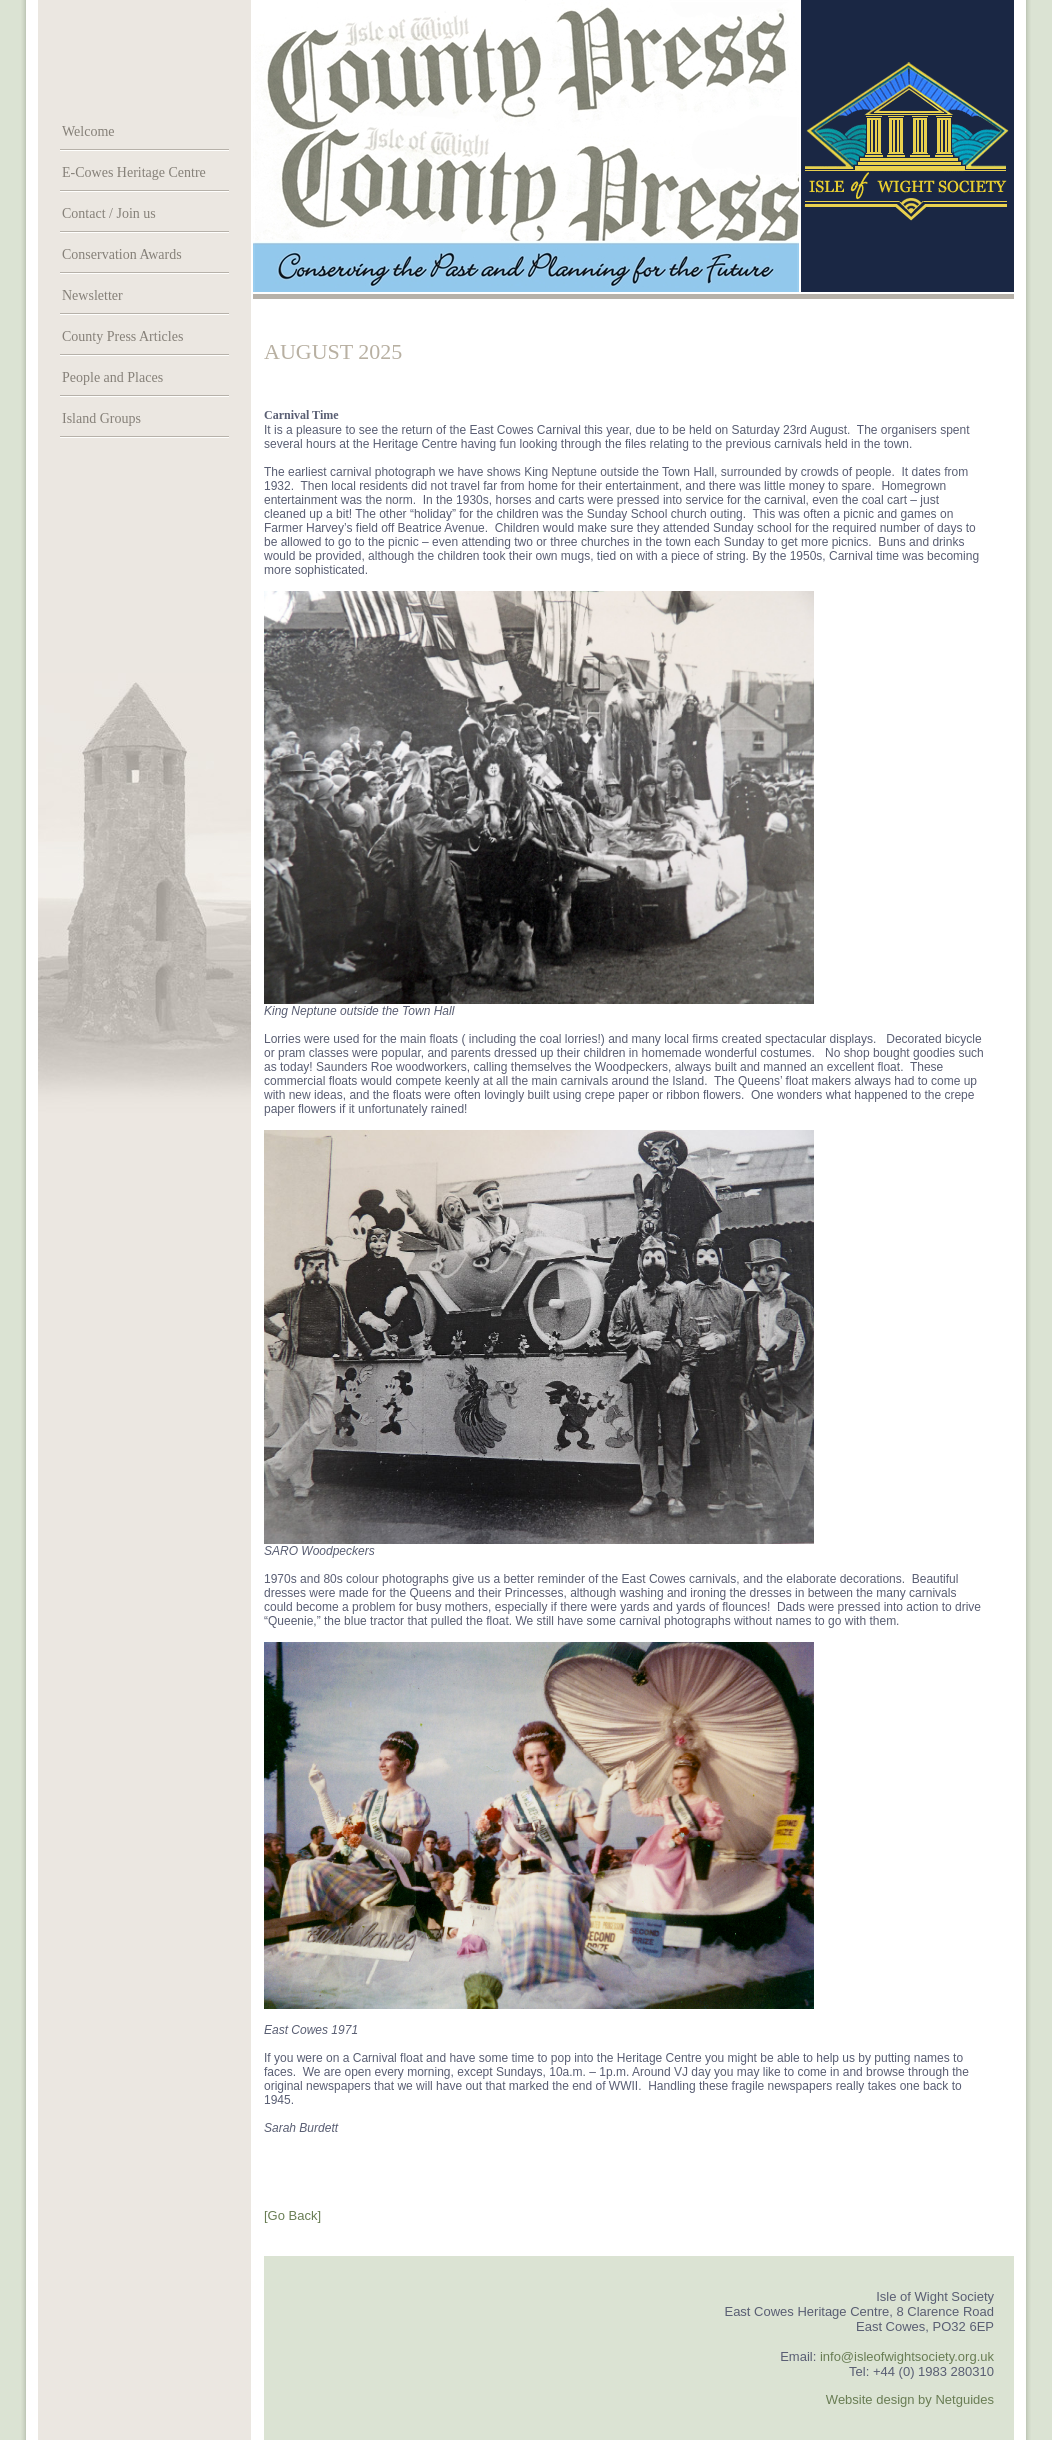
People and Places (112, 377)
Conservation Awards (122, 254)
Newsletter (92, 295)
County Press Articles (122, 336)
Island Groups (101, 418)
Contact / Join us (109, 213)
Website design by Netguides (910, 2399)
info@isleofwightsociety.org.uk (907, 2356)
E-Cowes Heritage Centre (134, 172)
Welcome (88, 131)
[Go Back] (292, 2215)
